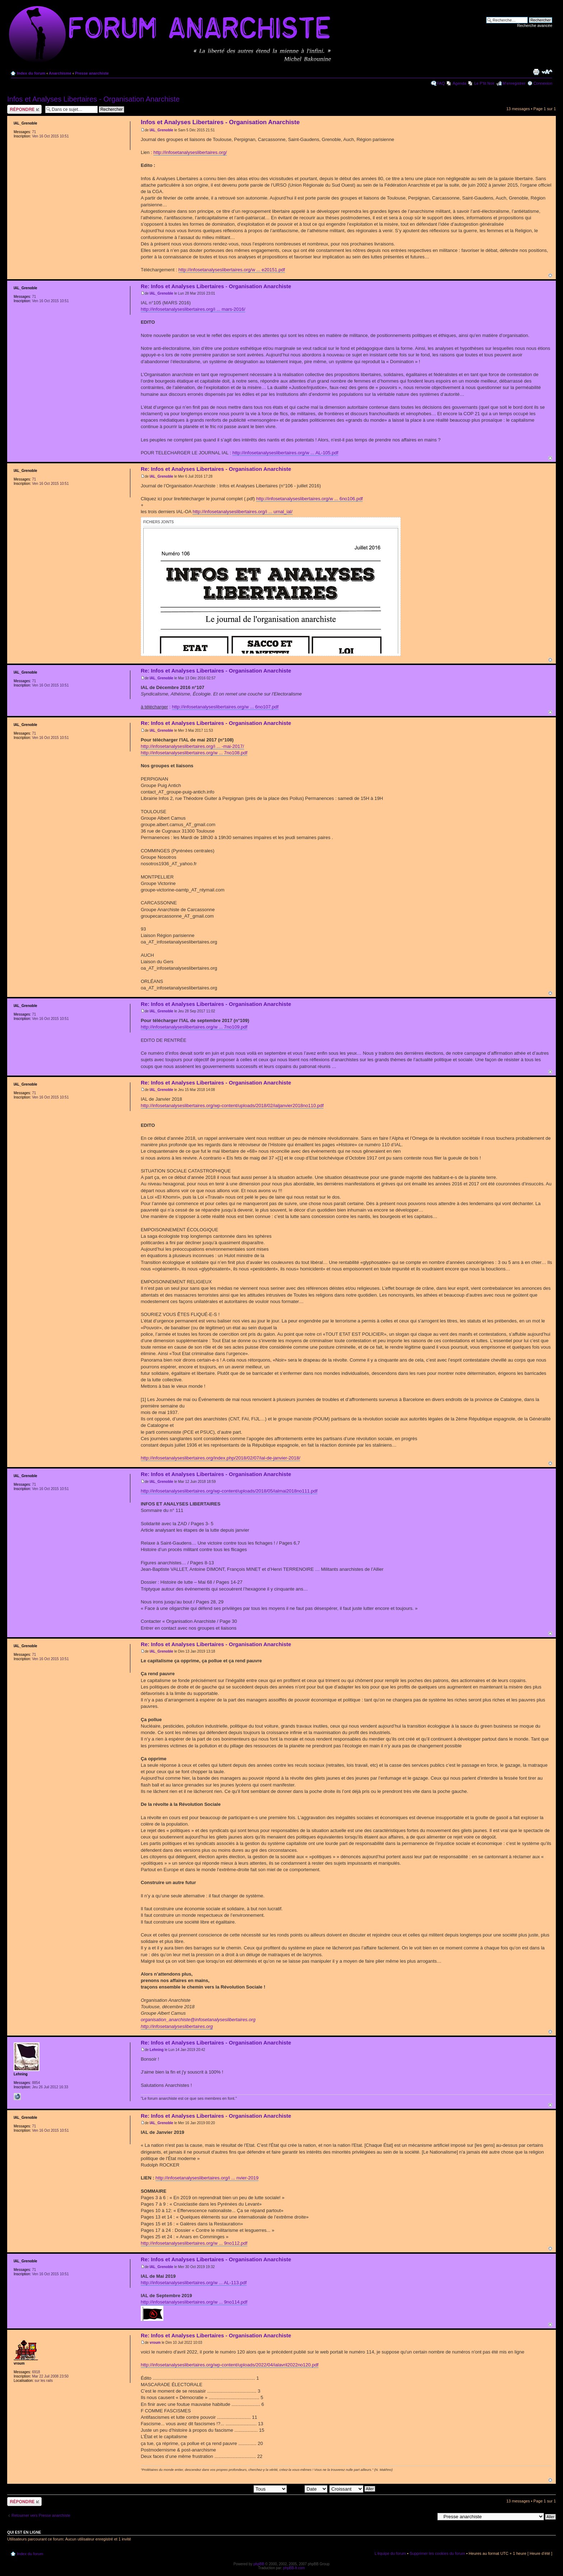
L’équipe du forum (390, 2553)
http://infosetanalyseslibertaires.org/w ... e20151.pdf (231, 269)
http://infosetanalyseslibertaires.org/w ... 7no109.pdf (194, 1027)
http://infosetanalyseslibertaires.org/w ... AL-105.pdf (285, 452)
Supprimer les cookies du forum (437, 2553)
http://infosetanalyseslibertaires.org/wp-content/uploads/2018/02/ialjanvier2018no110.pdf (232, 1105)
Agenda (459, 83)
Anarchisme (60, 73)
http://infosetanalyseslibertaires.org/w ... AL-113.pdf (194, 2282)
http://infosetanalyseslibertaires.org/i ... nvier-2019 (207, 2178)
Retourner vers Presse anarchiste (40, 2515)
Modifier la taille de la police (547, 72)
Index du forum (31, 73)
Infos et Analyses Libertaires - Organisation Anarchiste (93, 99)
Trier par (307, 2488)
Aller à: (428, 2516)
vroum (155, 2343)
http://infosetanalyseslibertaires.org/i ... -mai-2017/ (192, 746)
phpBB (258, 2564)
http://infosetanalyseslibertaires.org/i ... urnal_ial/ (242, 511)
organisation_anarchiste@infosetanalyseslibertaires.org (198, 2019)
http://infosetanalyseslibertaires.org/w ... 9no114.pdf (194, 2302)
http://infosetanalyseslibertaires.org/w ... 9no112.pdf (194, 2243)
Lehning (157, 2050)
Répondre (24, 109)
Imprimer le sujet (536, 72)
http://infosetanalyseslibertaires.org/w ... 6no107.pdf (225, 706)
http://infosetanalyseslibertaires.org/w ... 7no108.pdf (194, 752)
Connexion (542, 83)
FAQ (441, 83)
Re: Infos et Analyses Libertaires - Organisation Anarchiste (216, 286)
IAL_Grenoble (161, 130)
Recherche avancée (534, 25)
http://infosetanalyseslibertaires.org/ (190, 152)
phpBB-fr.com (294, 2568)
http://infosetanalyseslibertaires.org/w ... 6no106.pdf (309, 498)
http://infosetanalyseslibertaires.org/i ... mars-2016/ (193, 309)
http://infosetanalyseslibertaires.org (177, 2026)
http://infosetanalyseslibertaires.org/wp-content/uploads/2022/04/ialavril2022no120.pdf (229, 2364)
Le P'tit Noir (484, 83)
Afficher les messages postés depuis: (237, 2488)
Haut (550, 275)
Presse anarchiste (92, 73)
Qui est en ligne (24, 2532)
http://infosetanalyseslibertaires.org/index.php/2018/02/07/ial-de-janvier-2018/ (220, 1458)
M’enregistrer (513, 83)
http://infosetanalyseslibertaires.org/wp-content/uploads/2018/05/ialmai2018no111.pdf (229, 1491)
